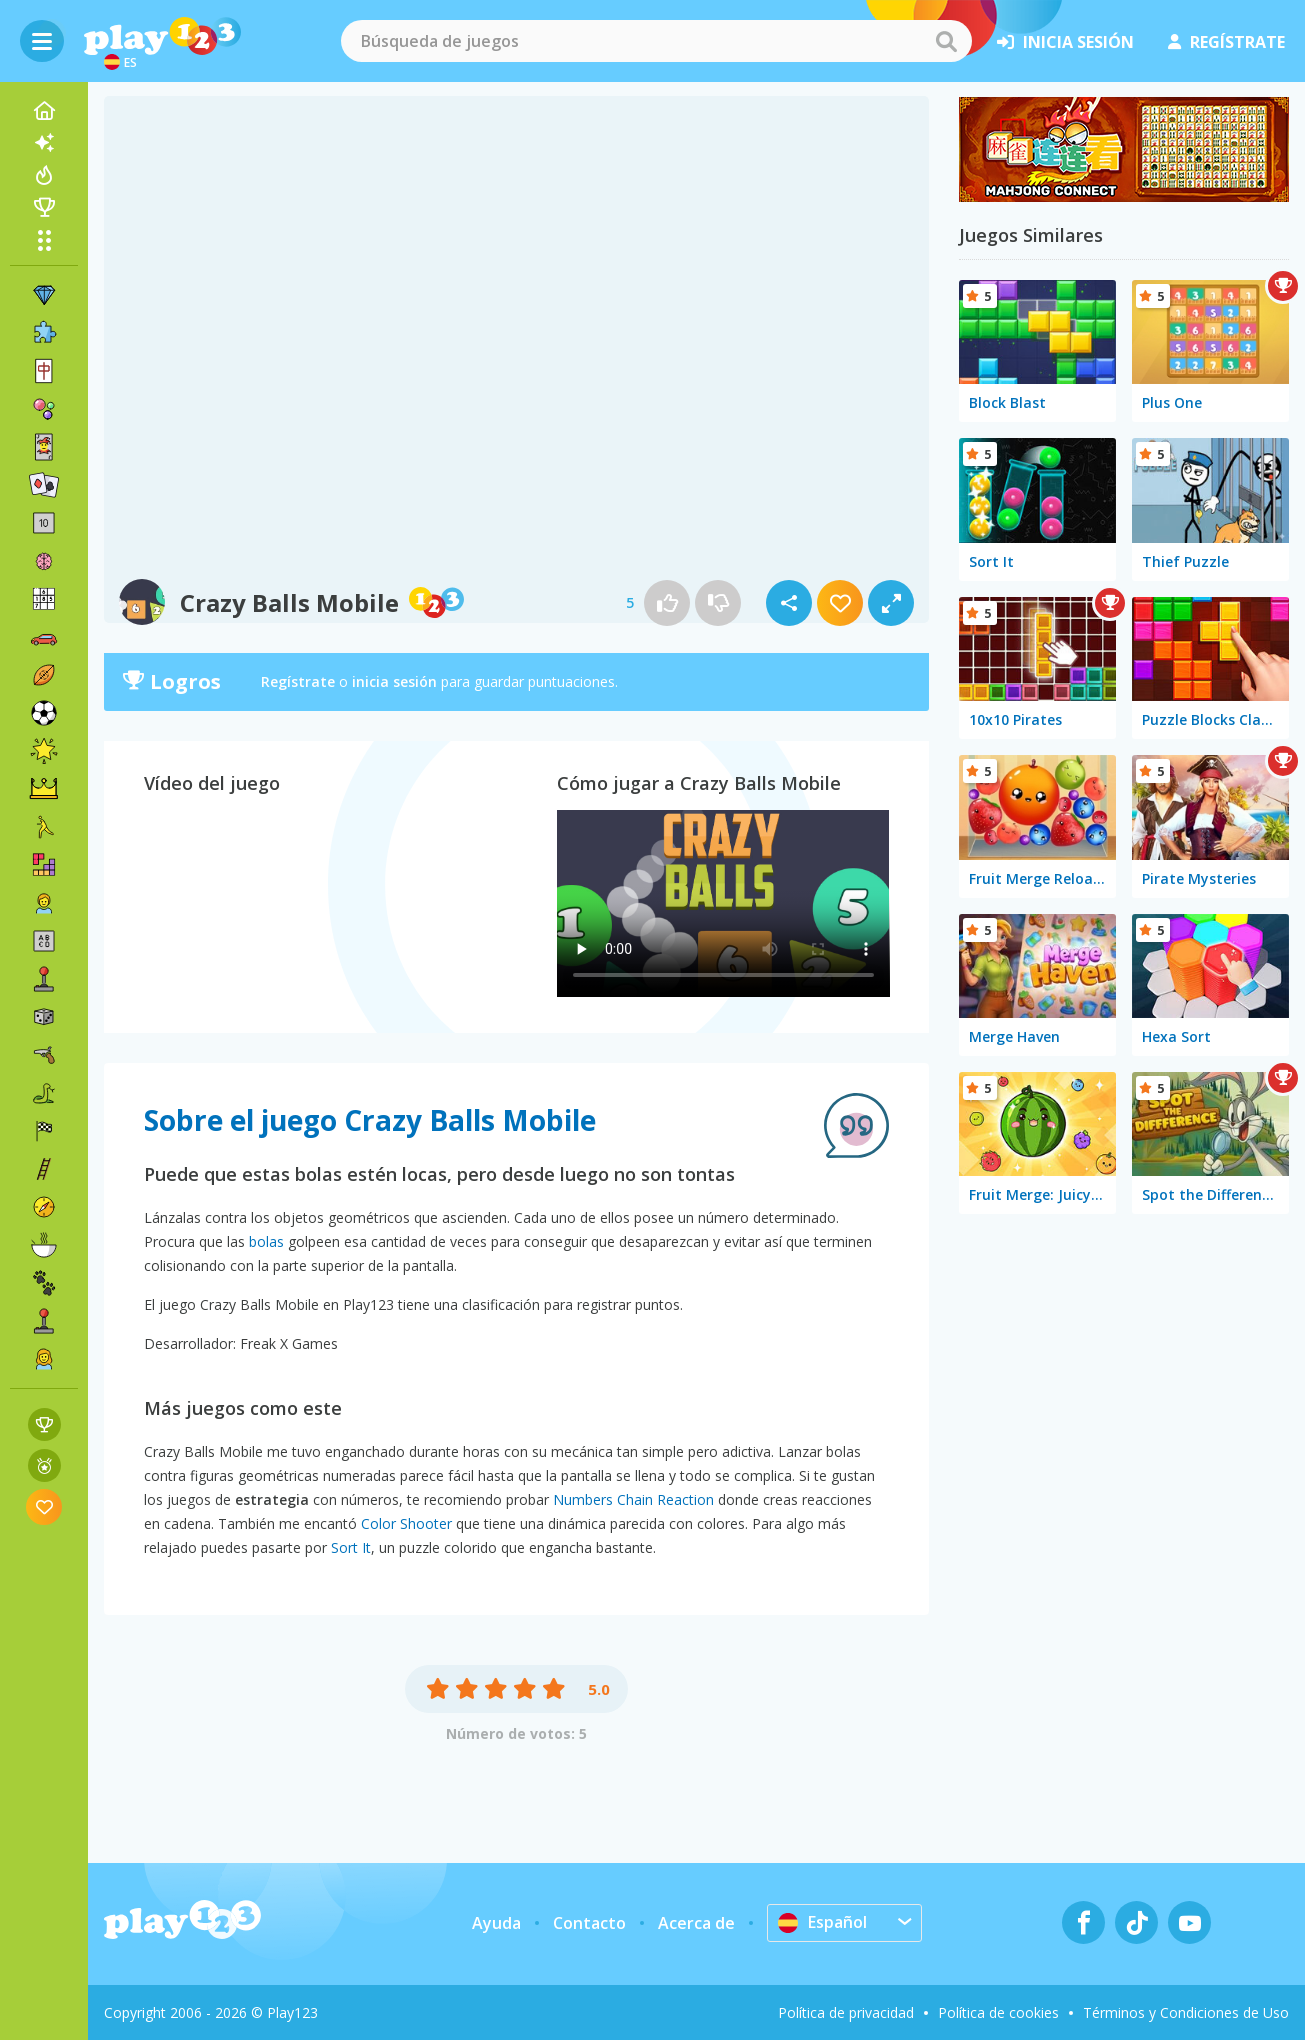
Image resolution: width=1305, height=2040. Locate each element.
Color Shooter (406, 1523)
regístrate (1226, 42)
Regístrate (298, 681)
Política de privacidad (846, 2012)
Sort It (351, 1547)
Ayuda (496, 1923)
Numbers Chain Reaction (633, 1499)
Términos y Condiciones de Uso (1186, 2012)
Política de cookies (998, 2012)
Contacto (589, 1923)
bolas (266, 1241)
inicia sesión (1065, 42)
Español (822, 1922)
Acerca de (696, 1923)
